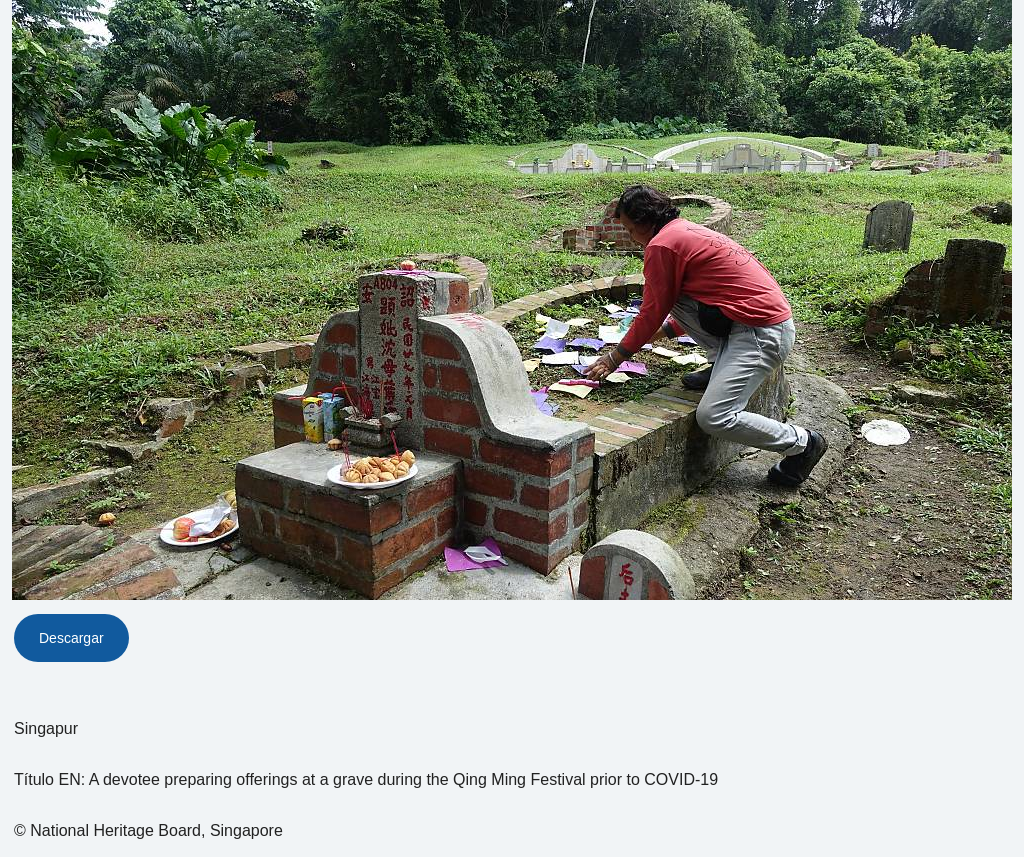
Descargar (71, 638)
